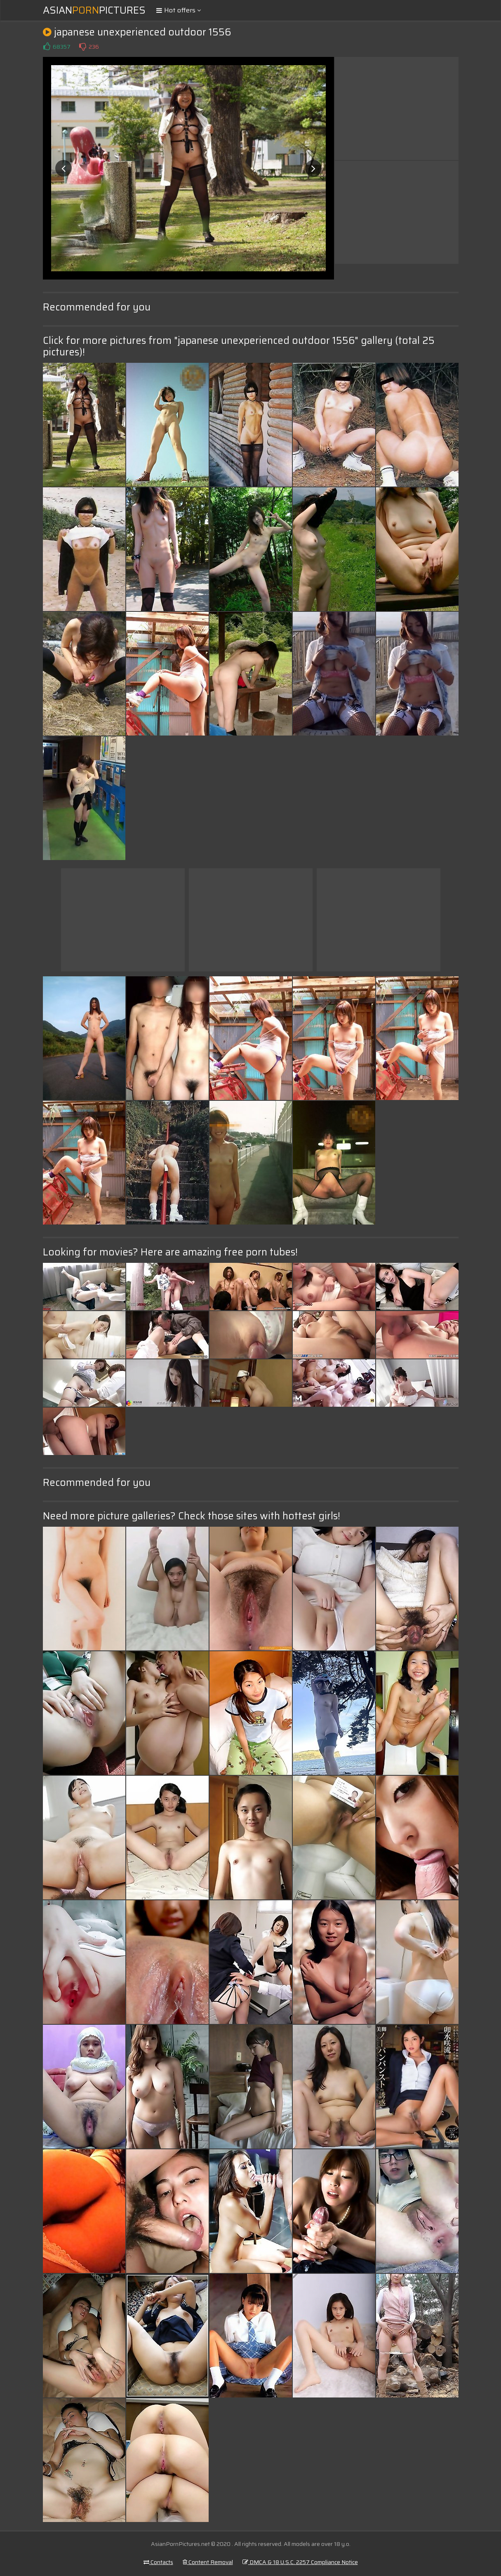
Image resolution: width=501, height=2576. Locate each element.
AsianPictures (94, 10)
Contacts (158, 2562)
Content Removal (208, 2562)
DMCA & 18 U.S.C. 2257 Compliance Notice (300, 2562)
